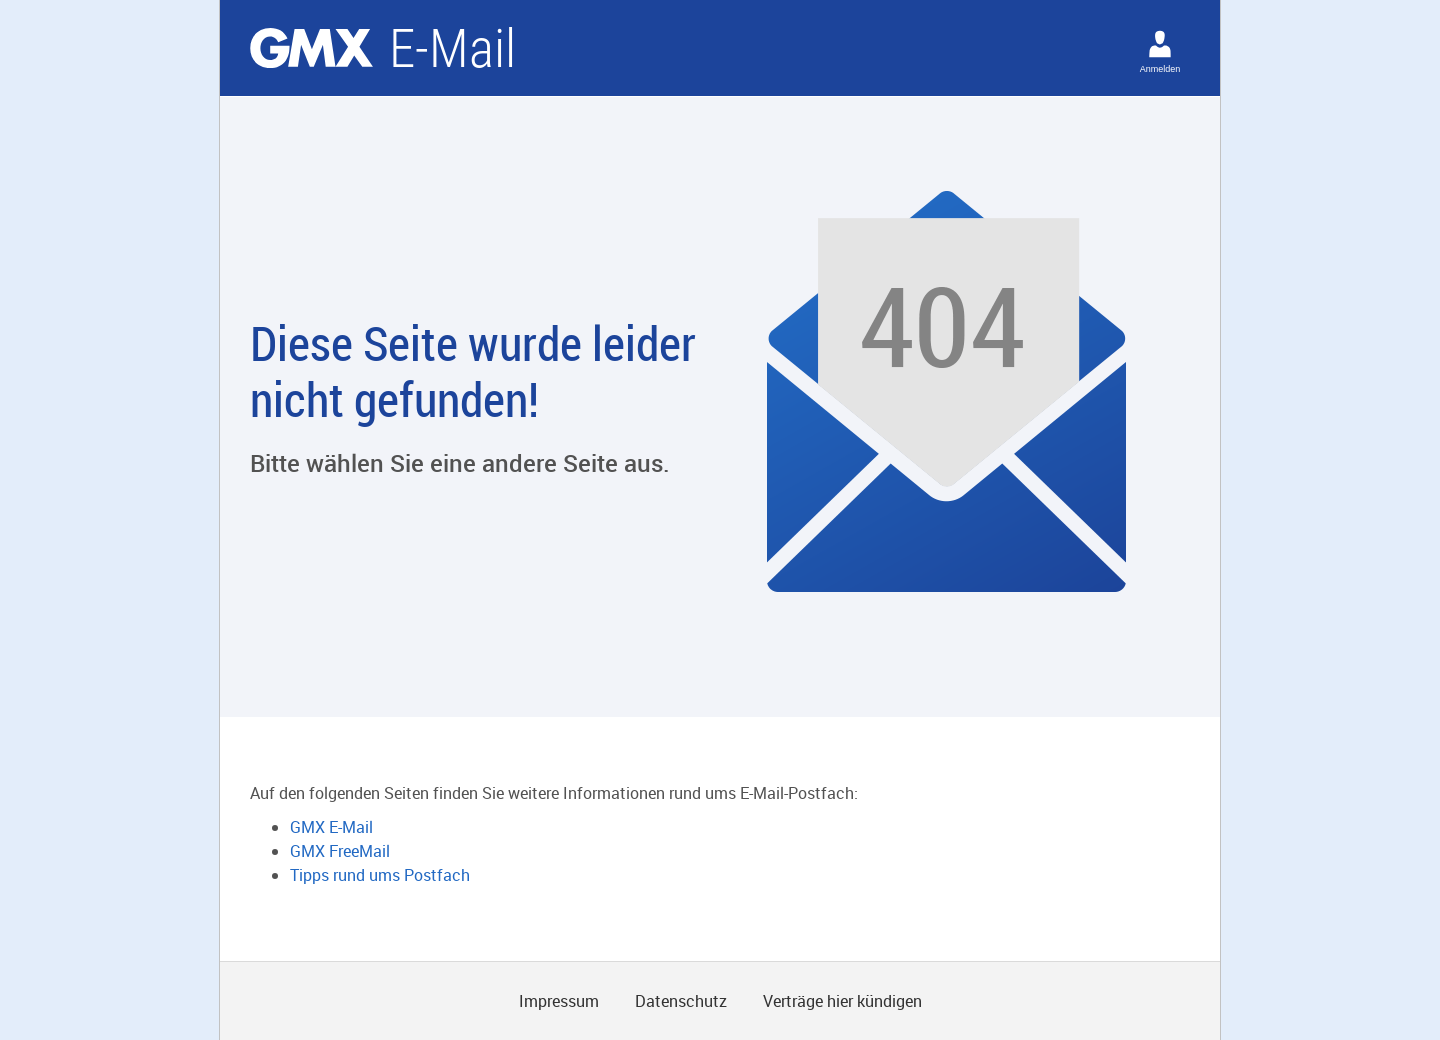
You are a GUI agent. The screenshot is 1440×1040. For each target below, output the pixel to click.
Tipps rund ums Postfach (380, 875)
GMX (311, 48)
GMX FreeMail (340, 851)
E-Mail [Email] (452, 48)
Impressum (559, 1001)
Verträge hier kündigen (842, 1001)
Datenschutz (681, 1001)
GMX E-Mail (331, 827)
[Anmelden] (1160, 44)
